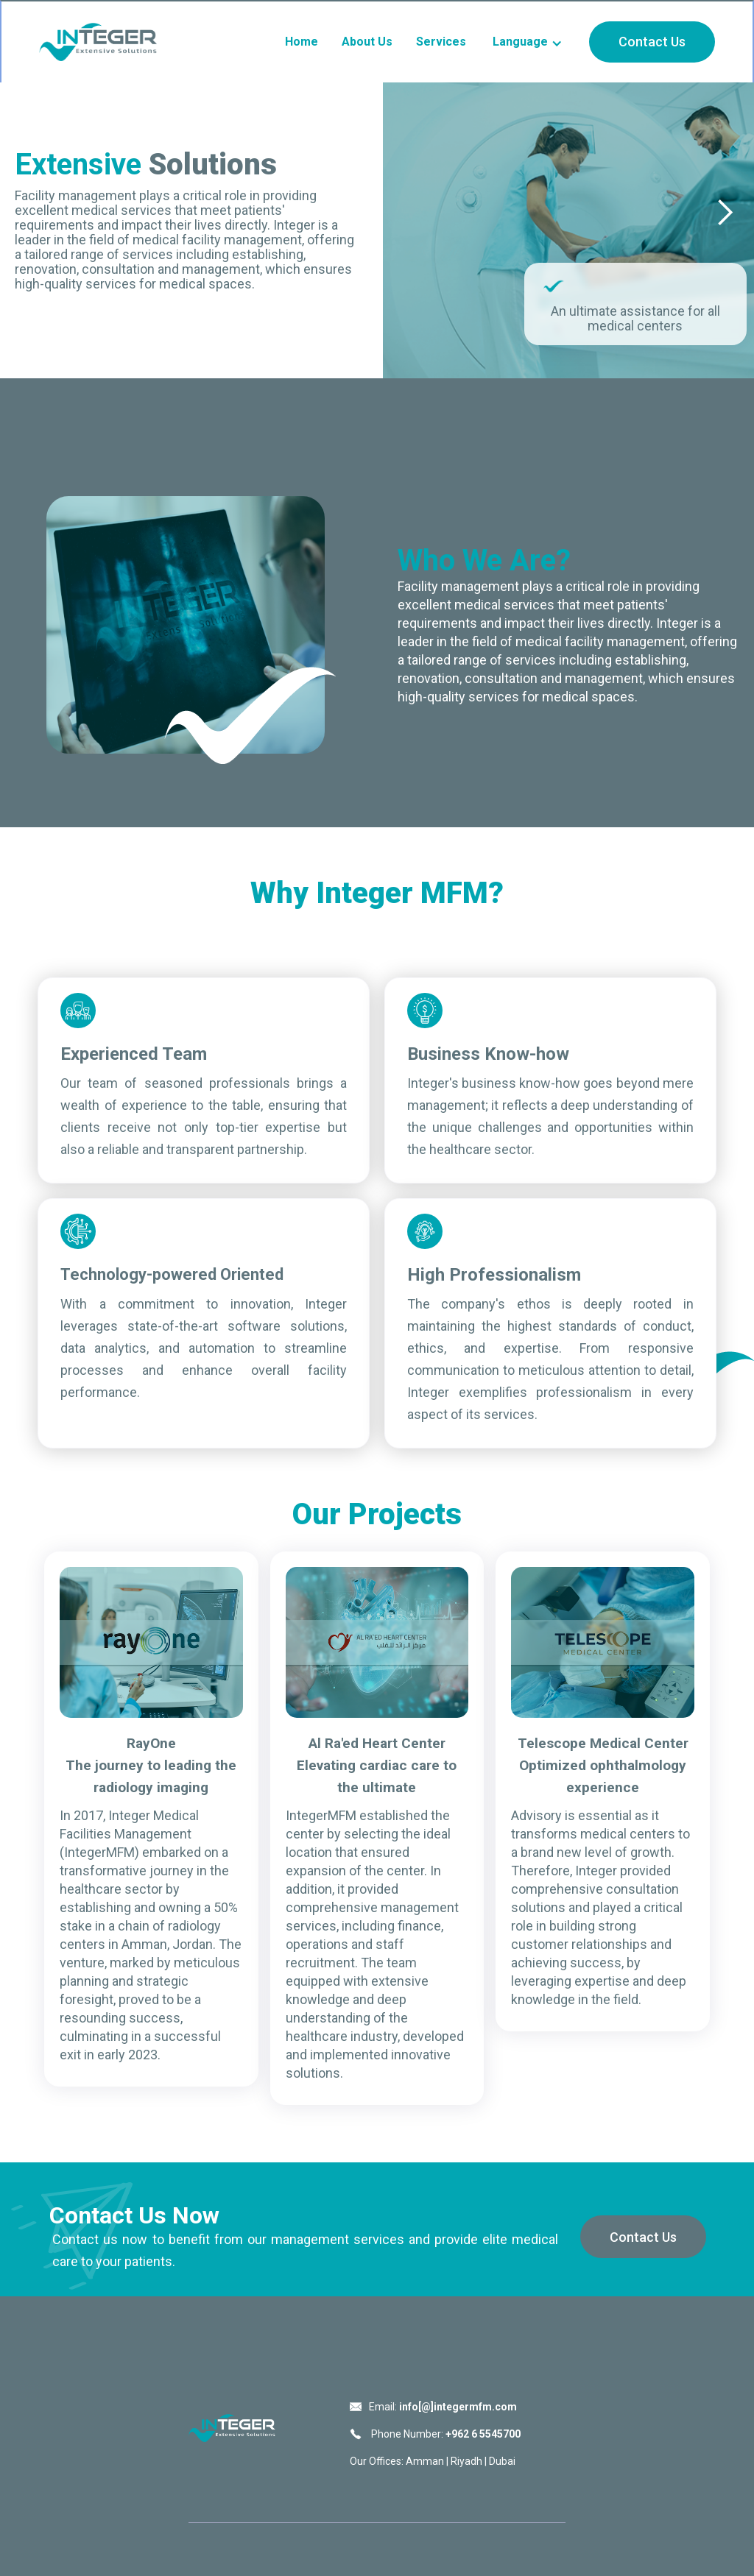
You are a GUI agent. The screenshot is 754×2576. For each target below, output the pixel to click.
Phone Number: (445, 2434)
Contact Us (652, 41)
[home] (98, 42)
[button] (527, 42)
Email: (443, 2407)
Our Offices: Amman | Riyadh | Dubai (432, 2461)
